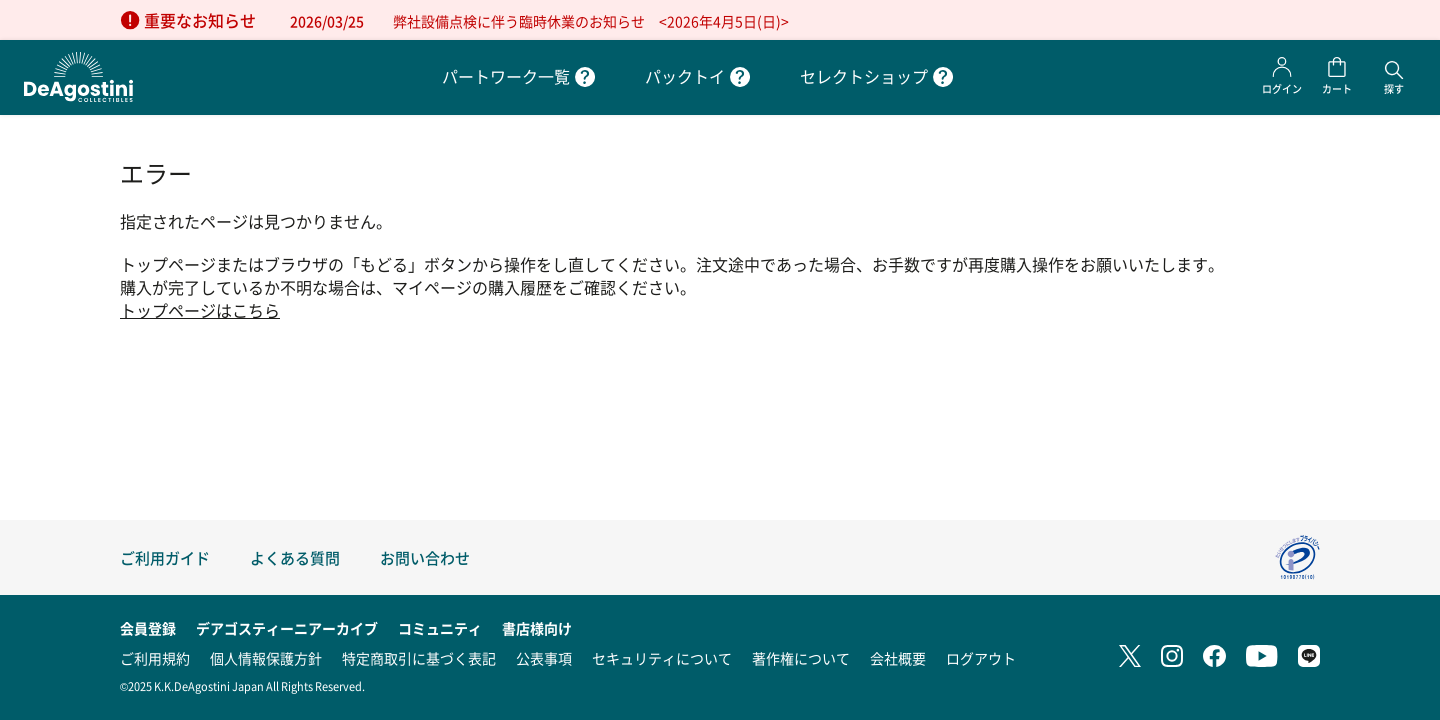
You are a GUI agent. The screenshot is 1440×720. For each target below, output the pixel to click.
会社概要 (898, 658)
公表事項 (544, 658)
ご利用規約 (155, 658)
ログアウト (981, 658)
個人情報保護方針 (266, 658)
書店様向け (537, 628)
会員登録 (148, 628)
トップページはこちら (200, 310)
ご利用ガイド (165, 557)
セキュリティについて (662, 658)
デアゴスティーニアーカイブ (287, 628)
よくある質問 (295, 557)
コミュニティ (440, 628)
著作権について (801, 658)
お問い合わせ (425, 557)
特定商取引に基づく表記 (419, 658)
